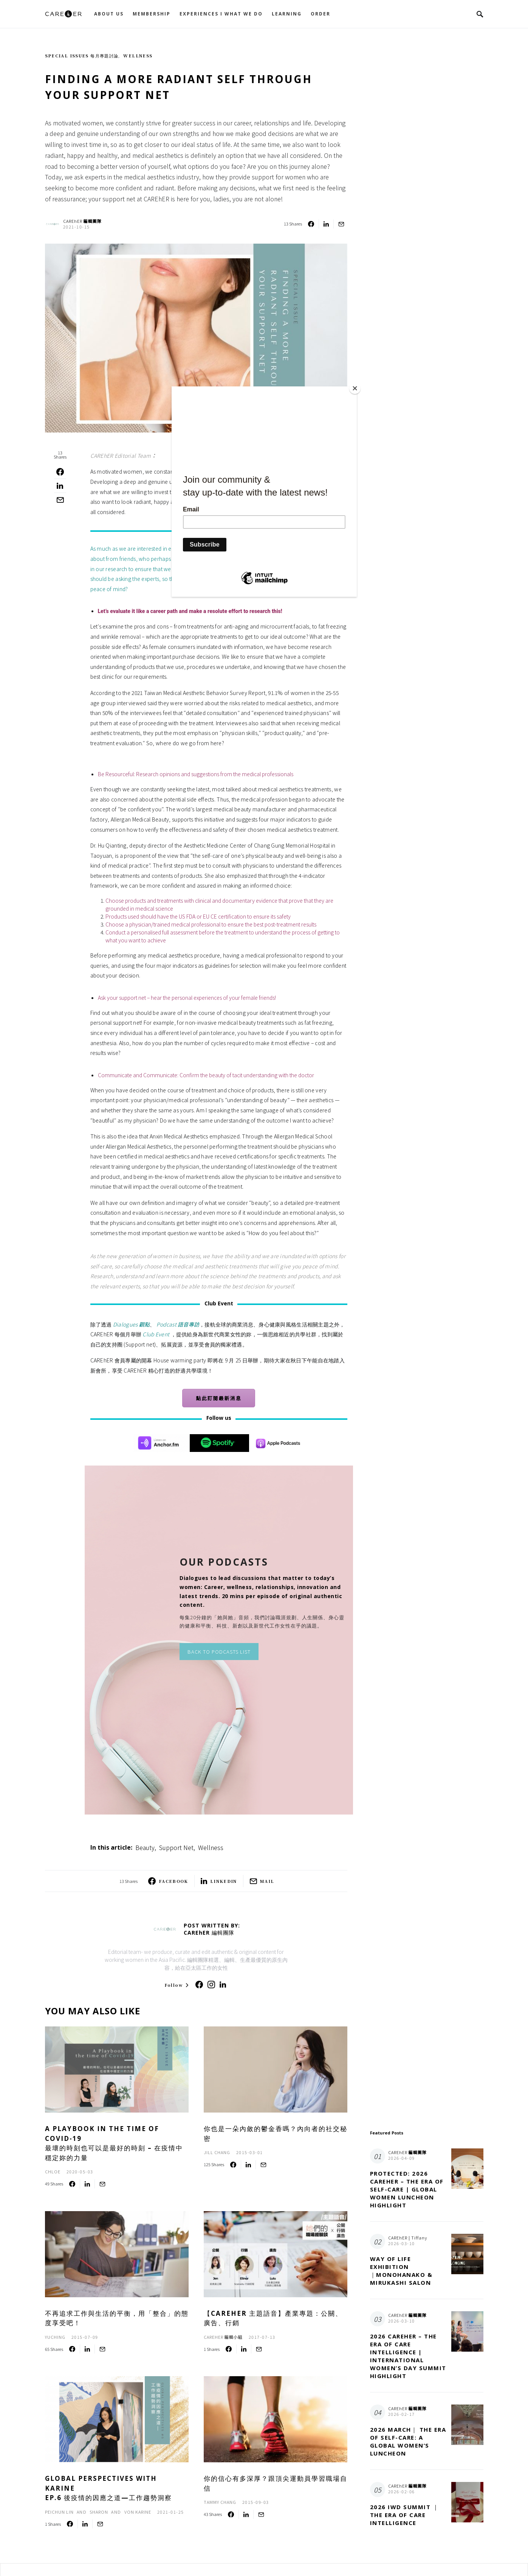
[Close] (355, 388)
